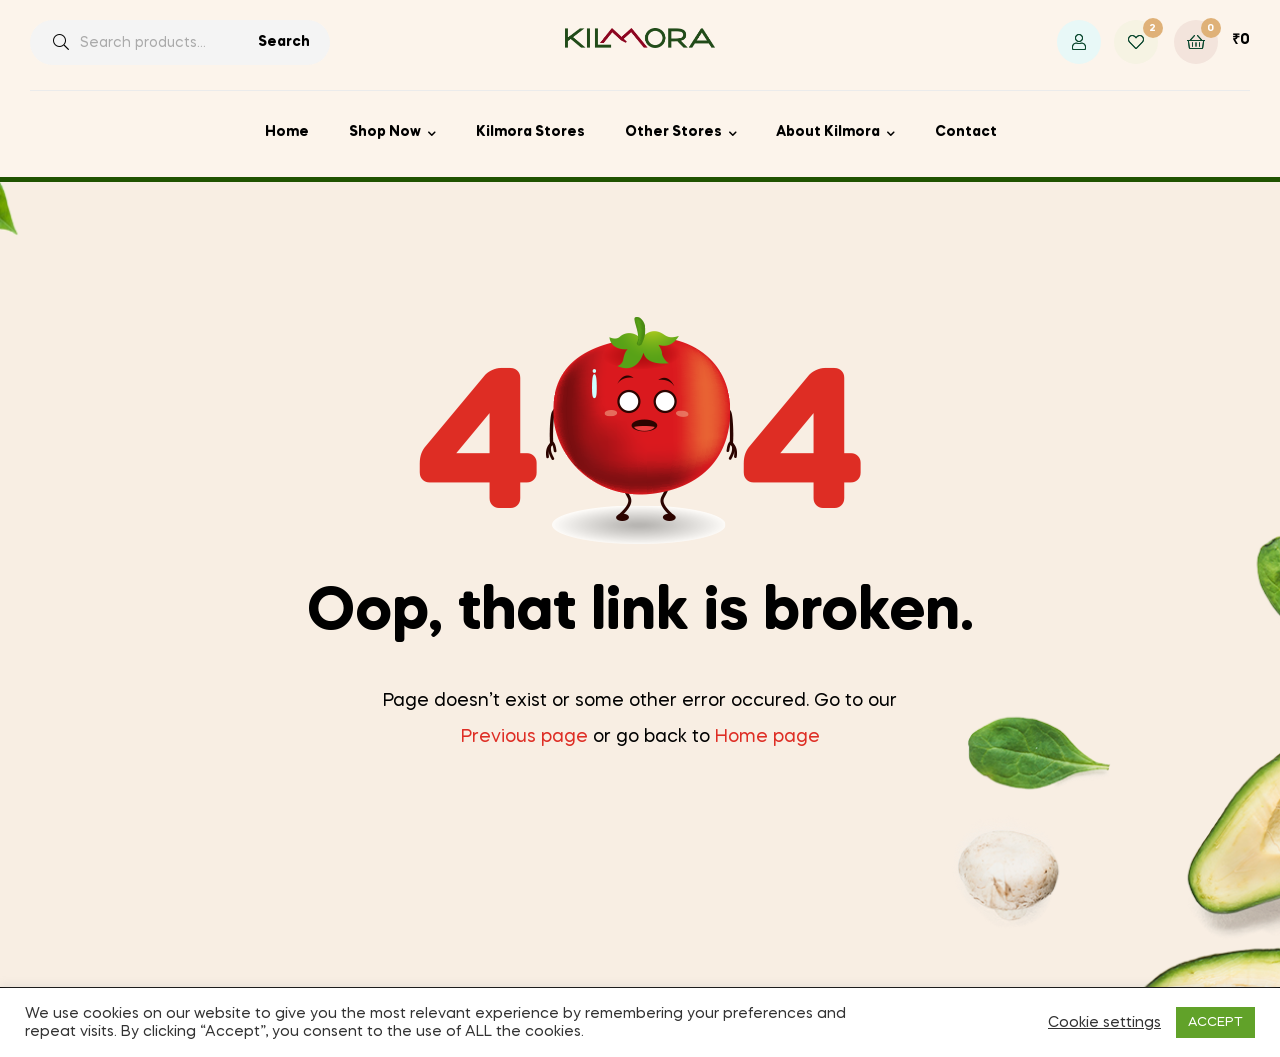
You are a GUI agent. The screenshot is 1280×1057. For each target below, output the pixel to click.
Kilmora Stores (530, 132)
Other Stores (673, 132)
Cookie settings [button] (1104, 1023)
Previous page (524, 737)
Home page (767, 737)
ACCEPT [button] (1215, 1022)
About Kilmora (828, 132)
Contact (966, 132)
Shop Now (385, 132)
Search (284, 42)
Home (287, 132)
